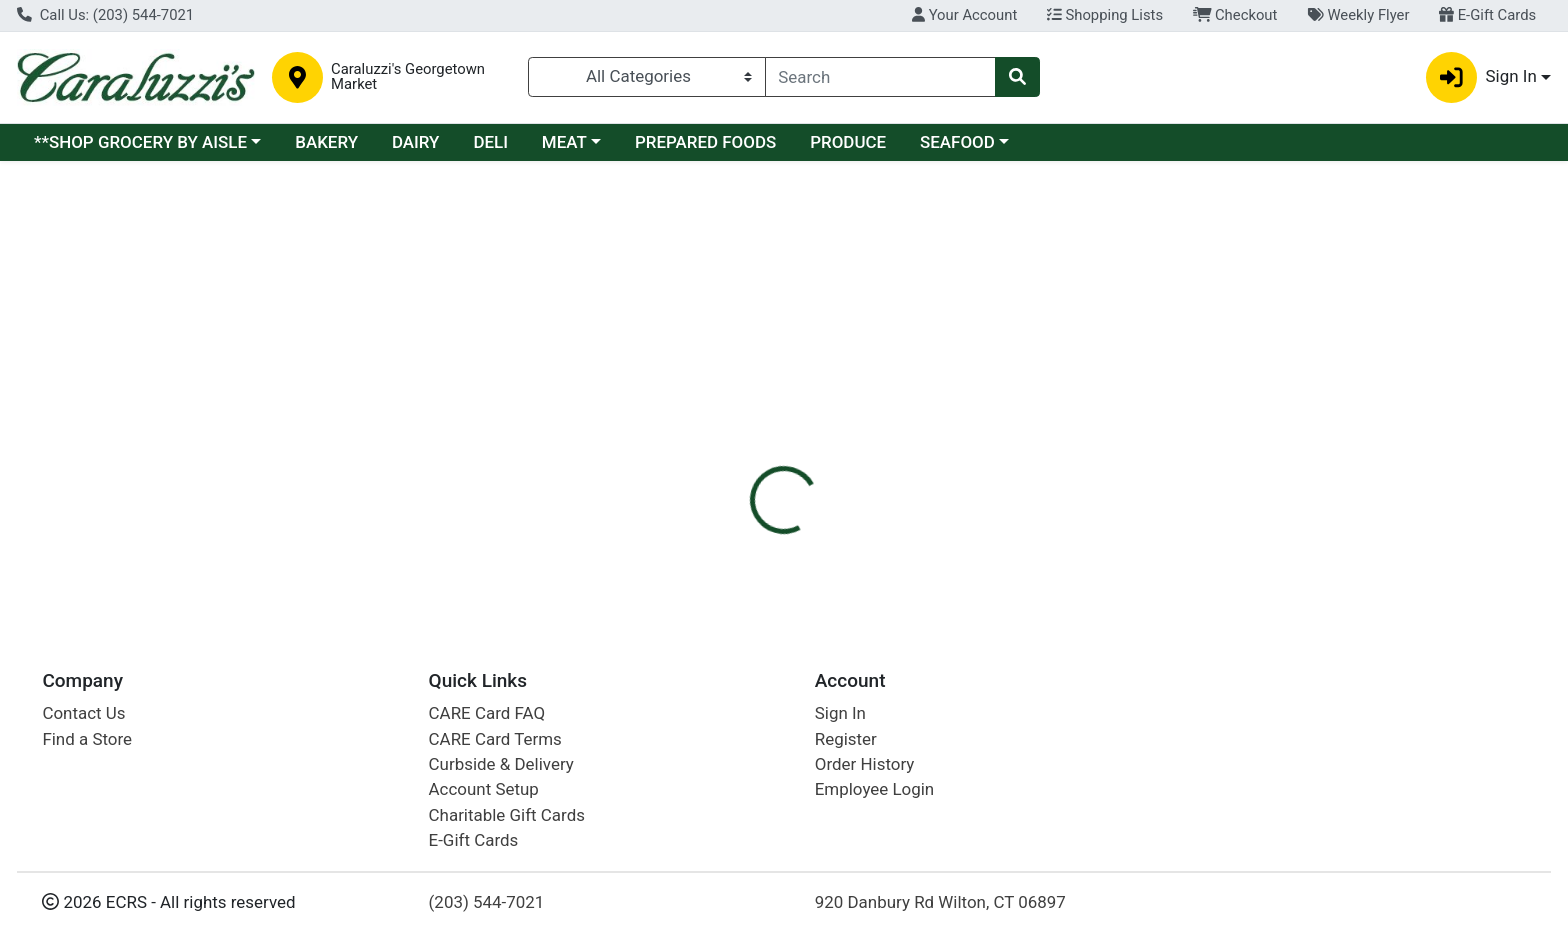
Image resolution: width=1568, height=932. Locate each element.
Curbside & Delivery (501, 764)
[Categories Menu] (646, 77)
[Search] (881, 77)
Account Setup (484, 789)
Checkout (1235, 15)
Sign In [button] (1481, 77)
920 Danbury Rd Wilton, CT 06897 (940, 902)
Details (709, 333)
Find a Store (87, 739)
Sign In (840, 713)
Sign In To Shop (1331, 258)
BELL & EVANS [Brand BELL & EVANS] (916, 435)
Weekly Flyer (1358, 15)
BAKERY (326, 142)
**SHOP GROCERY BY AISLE (140, 142)
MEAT (564, 142)
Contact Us (83, 713)
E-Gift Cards (1487, 15)
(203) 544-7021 (487, 902)
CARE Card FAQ (487, 713)
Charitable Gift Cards (507, 815)
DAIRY (416, 142)
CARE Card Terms (495, 739)
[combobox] (881, 77)
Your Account (964, 15)
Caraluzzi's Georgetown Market (408, 77)
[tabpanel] (1110, 444)
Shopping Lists (1105, 15)
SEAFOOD (957, 142)
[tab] (709, 333)
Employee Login (874, 789)
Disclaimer (803, 333)
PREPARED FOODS (705, 142)
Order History (865, 764)
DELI (490, 142)
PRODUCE (848, 142)
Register (846, 739)
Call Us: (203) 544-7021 (105, 15)
